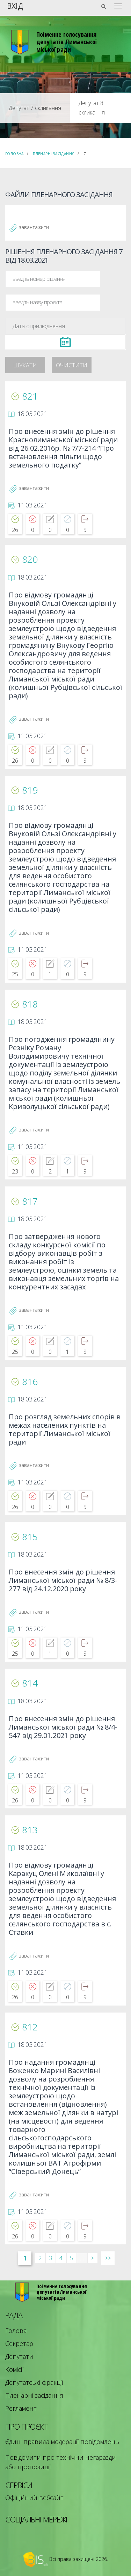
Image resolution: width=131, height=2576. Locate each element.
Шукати (25, 365)
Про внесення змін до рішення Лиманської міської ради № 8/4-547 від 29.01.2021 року (63, 1727)
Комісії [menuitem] (14, 2369)
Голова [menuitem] (16, 2330)
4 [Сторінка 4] (61, 2258)
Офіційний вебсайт (34, 2497)
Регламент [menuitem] (21, 2408)
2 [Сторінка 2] (40, 2258)
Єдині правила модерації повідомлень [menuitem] (62, 2441)
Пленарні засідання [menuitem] (34, 2395)
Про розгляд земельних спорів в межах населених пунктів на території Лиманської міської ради (65, 1430)
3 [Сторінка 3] (50, 2258)
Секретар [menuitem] (19, 2343)
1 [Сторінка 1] (25, 2258)
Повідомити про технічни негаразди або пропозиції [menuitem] (60, 2462)
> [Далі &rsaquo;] (92, 2258)
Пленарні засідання (53, 153)
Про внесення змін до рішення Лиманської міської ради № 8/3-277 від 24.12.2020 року (63, 1580)
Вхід (15, 5)
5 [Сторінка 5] (71, 2258)
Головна (14, 153)
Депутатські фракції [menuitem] (34, 2382)
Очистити (71, 365)
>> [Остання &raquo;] (108, 2258)
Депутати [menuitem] (19, 2356)
